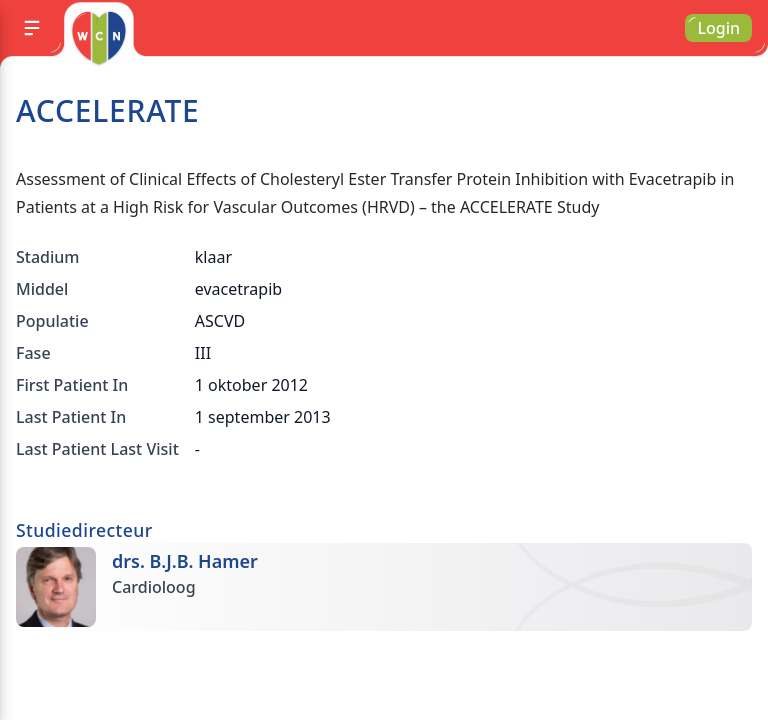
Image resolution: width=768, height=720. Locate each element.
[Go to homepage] (98, 38)
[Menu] (32, 28)
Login (718, 28)
